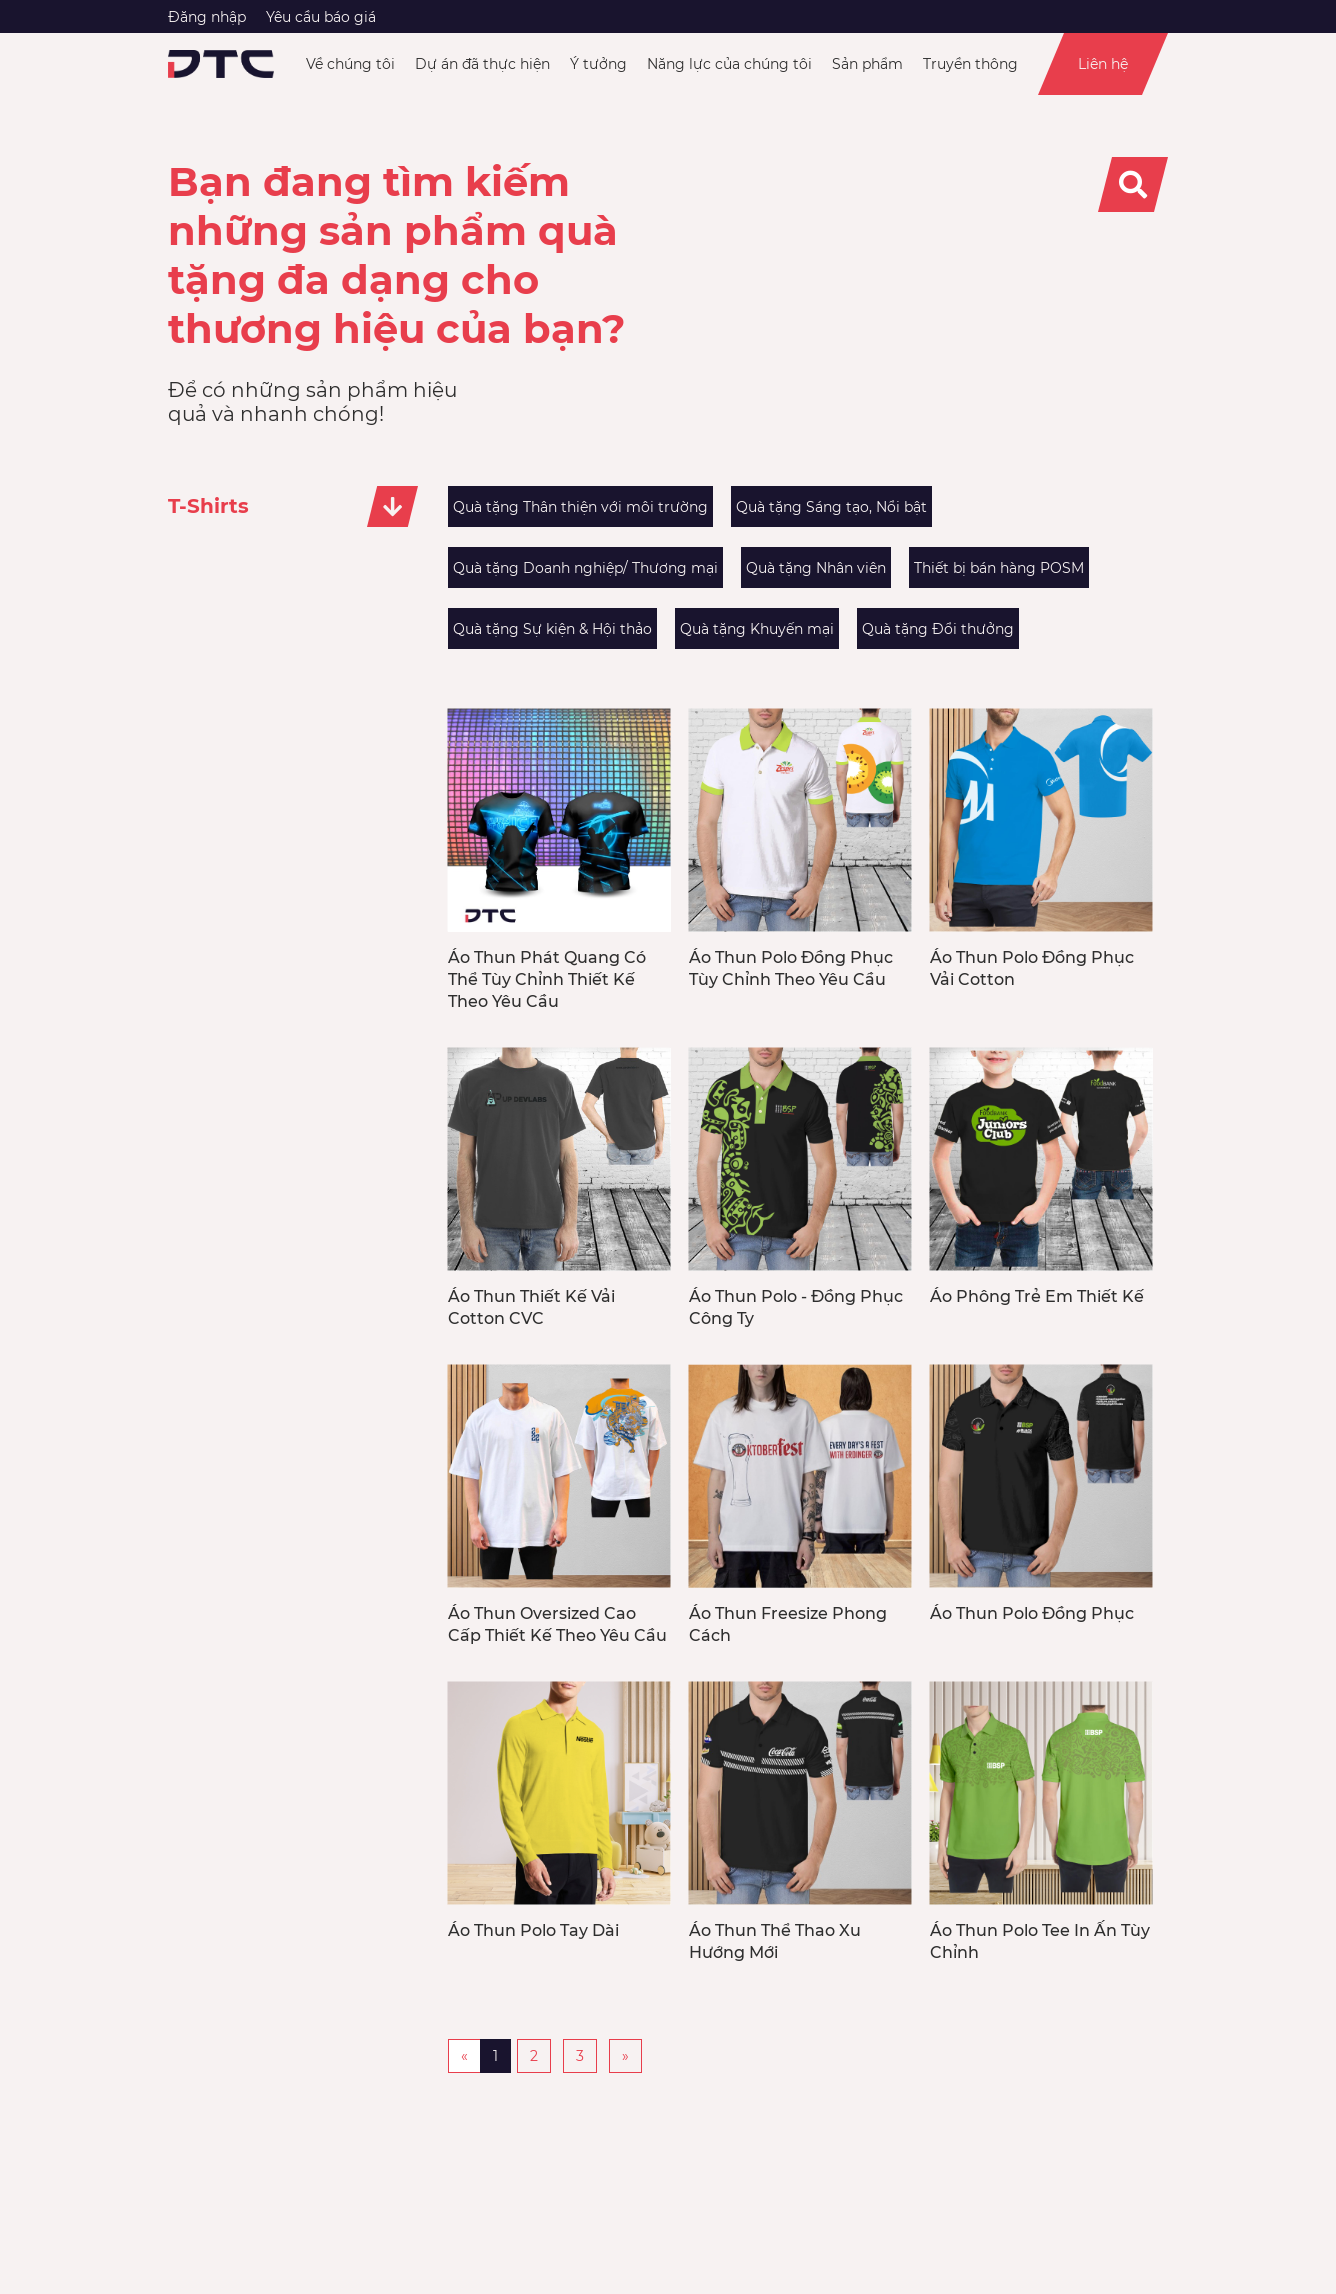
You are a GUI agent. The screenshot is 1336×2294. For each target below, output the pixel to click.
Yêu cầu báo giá (321, 17)
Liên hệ (1103, 64)
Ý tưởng (598, 64)
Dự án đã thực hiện (482, 64)
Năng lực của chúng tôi (729, 64)
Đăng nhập (207, 17)
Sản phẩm (867, 64)
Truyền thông (970, 64)
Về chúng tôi (350, 64)
